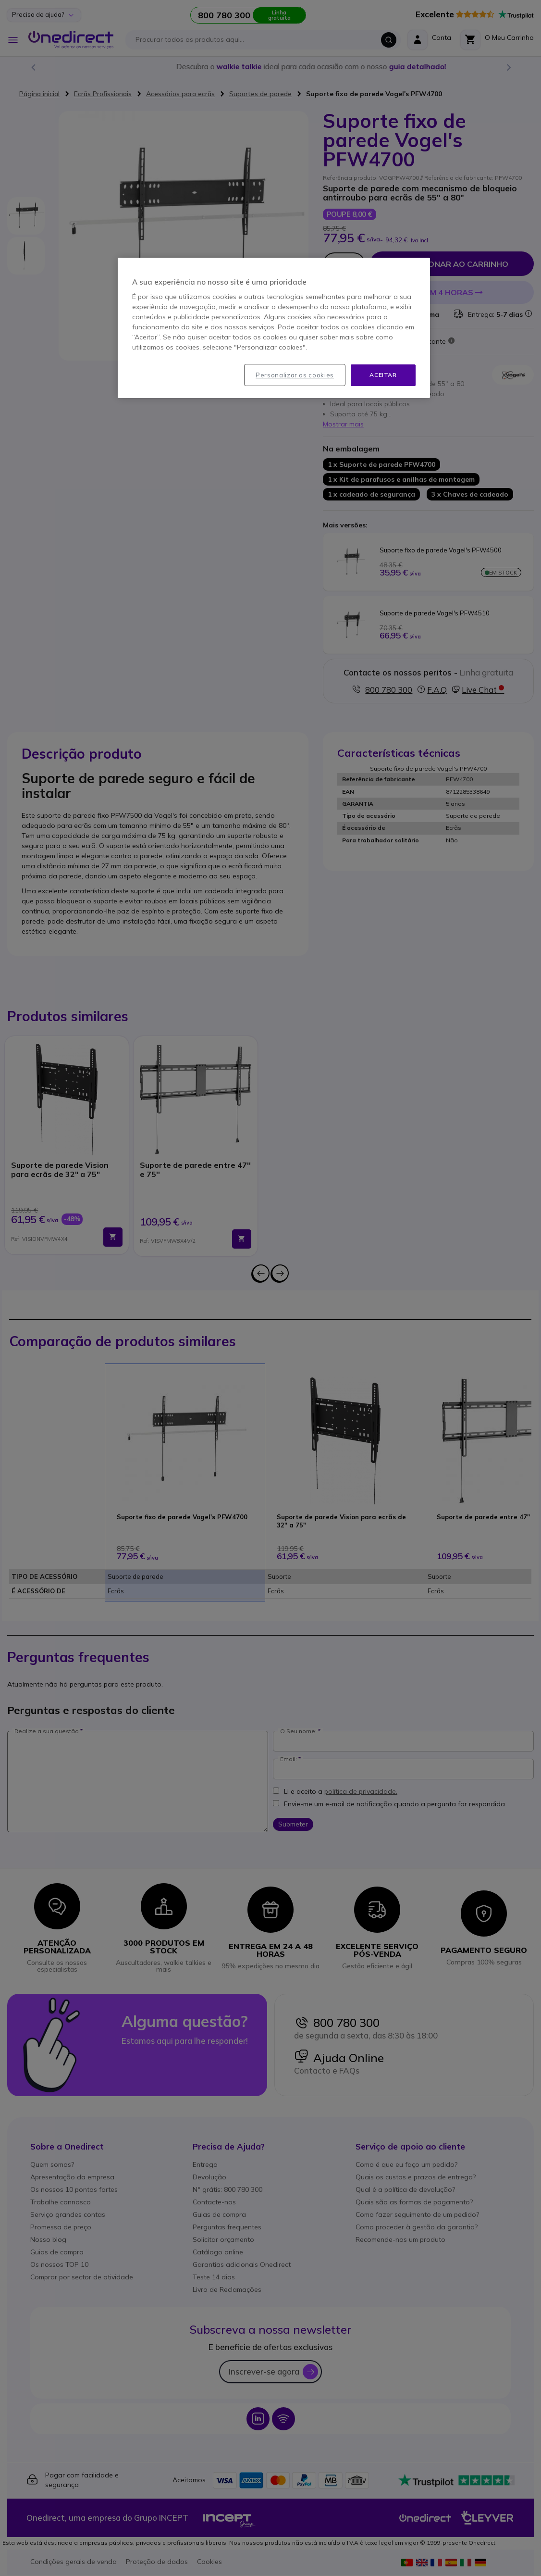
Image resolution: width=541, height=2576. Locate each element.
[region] (274, 328)
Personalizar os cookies (295, 375)
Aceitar (382, 374)
